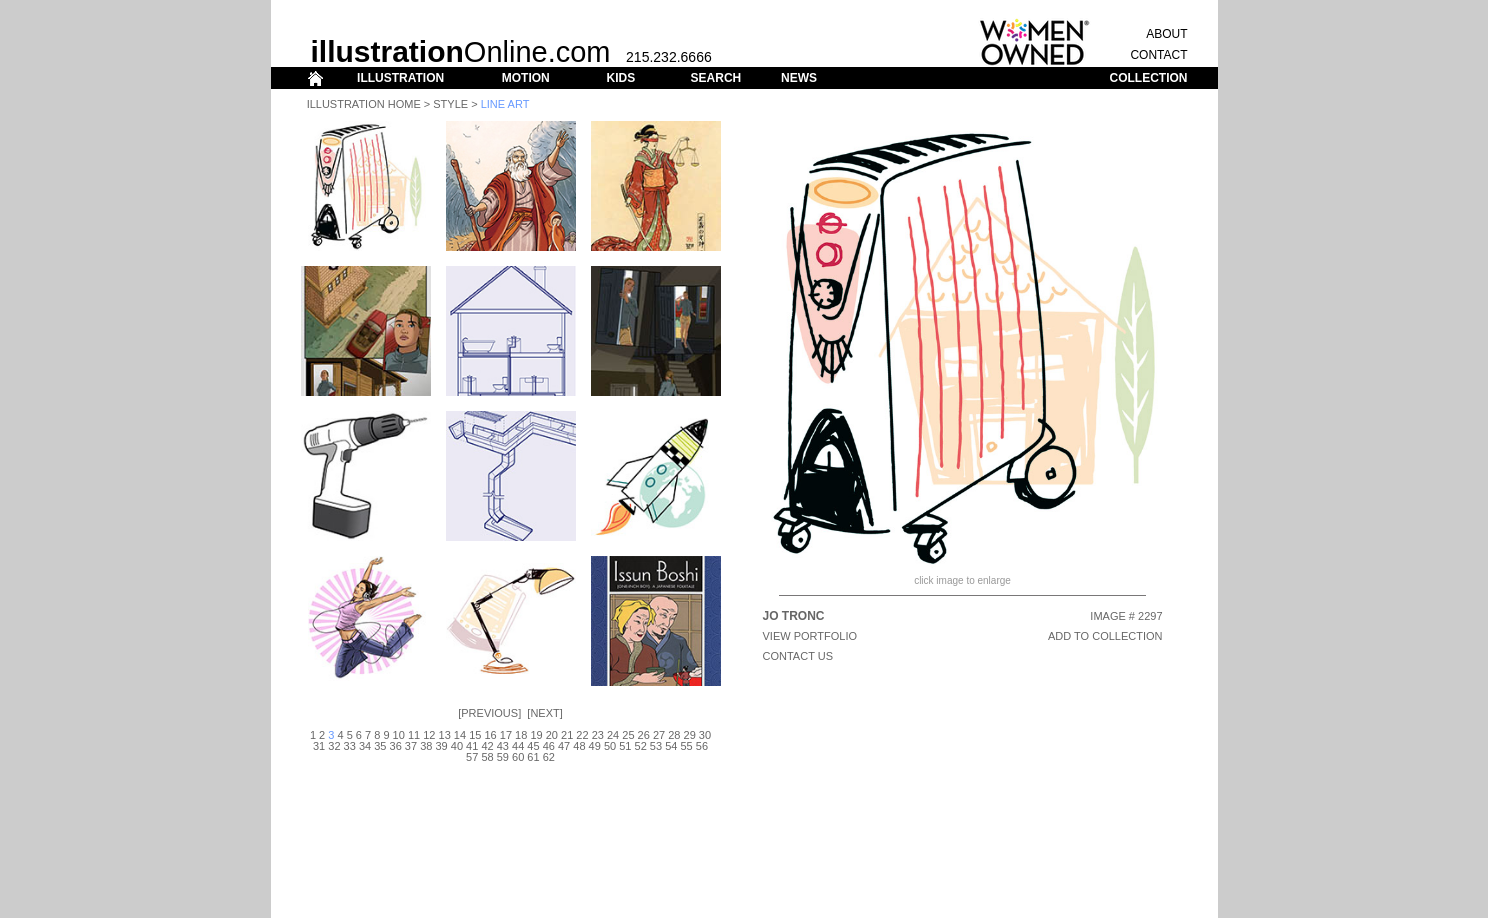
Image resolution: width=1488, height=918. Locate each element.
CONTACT (1158, 55)
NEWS (799, 78)
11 (414, 735)
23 (598, 735)
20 (552, 735)
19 (536, 735)
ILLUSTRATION (400, 78)
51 (625, 746)
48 (579, 746)
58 (487, 757)
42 (487, 746)
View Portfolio (810, 636)
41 (472, 746)
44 (518, 746)
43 (503, 746)
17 (506, 735)
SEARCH (716, 78)
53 (656, 746)
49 (595, 746)
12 (429, 735)
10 (399, 735)
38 (426, 746)
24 (613, 735)
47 (564, 746)
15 (475, 735)
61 (533, 757)
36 (396, 746)
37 (411, 746)
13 (445, 735)
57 (472, 757)
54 (671, 746)
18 (521, 735)
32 (334, 746)
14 (460, 735)
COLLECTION (1149, 78)
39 (441, 746)
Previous (489, 713)
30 (705, 735)
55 (686, 746)
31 (319, 746)
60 (518, 757)
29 (690, 735)
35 (380, 746)
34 (365, 746)
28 (674, 735)
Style (450, 104)
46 (549, 746)
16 (490, 735)
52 (641, 746)
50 (610, 746)
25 (628, 735)
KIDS (620, 78)
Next (544, 713)
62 (549, 757)
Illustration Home (364, 104)
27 (659, 735)
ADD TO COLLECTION (1105, 636)
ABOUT (1166, 34)
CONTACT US (798, 656)
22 (582, 735)
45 (533, 746)
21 (567, 735)
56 (702, 746)
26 (644, 735)
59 (503, 757)
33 (350, 746)
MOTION (526, 78)
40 (457, 746)
